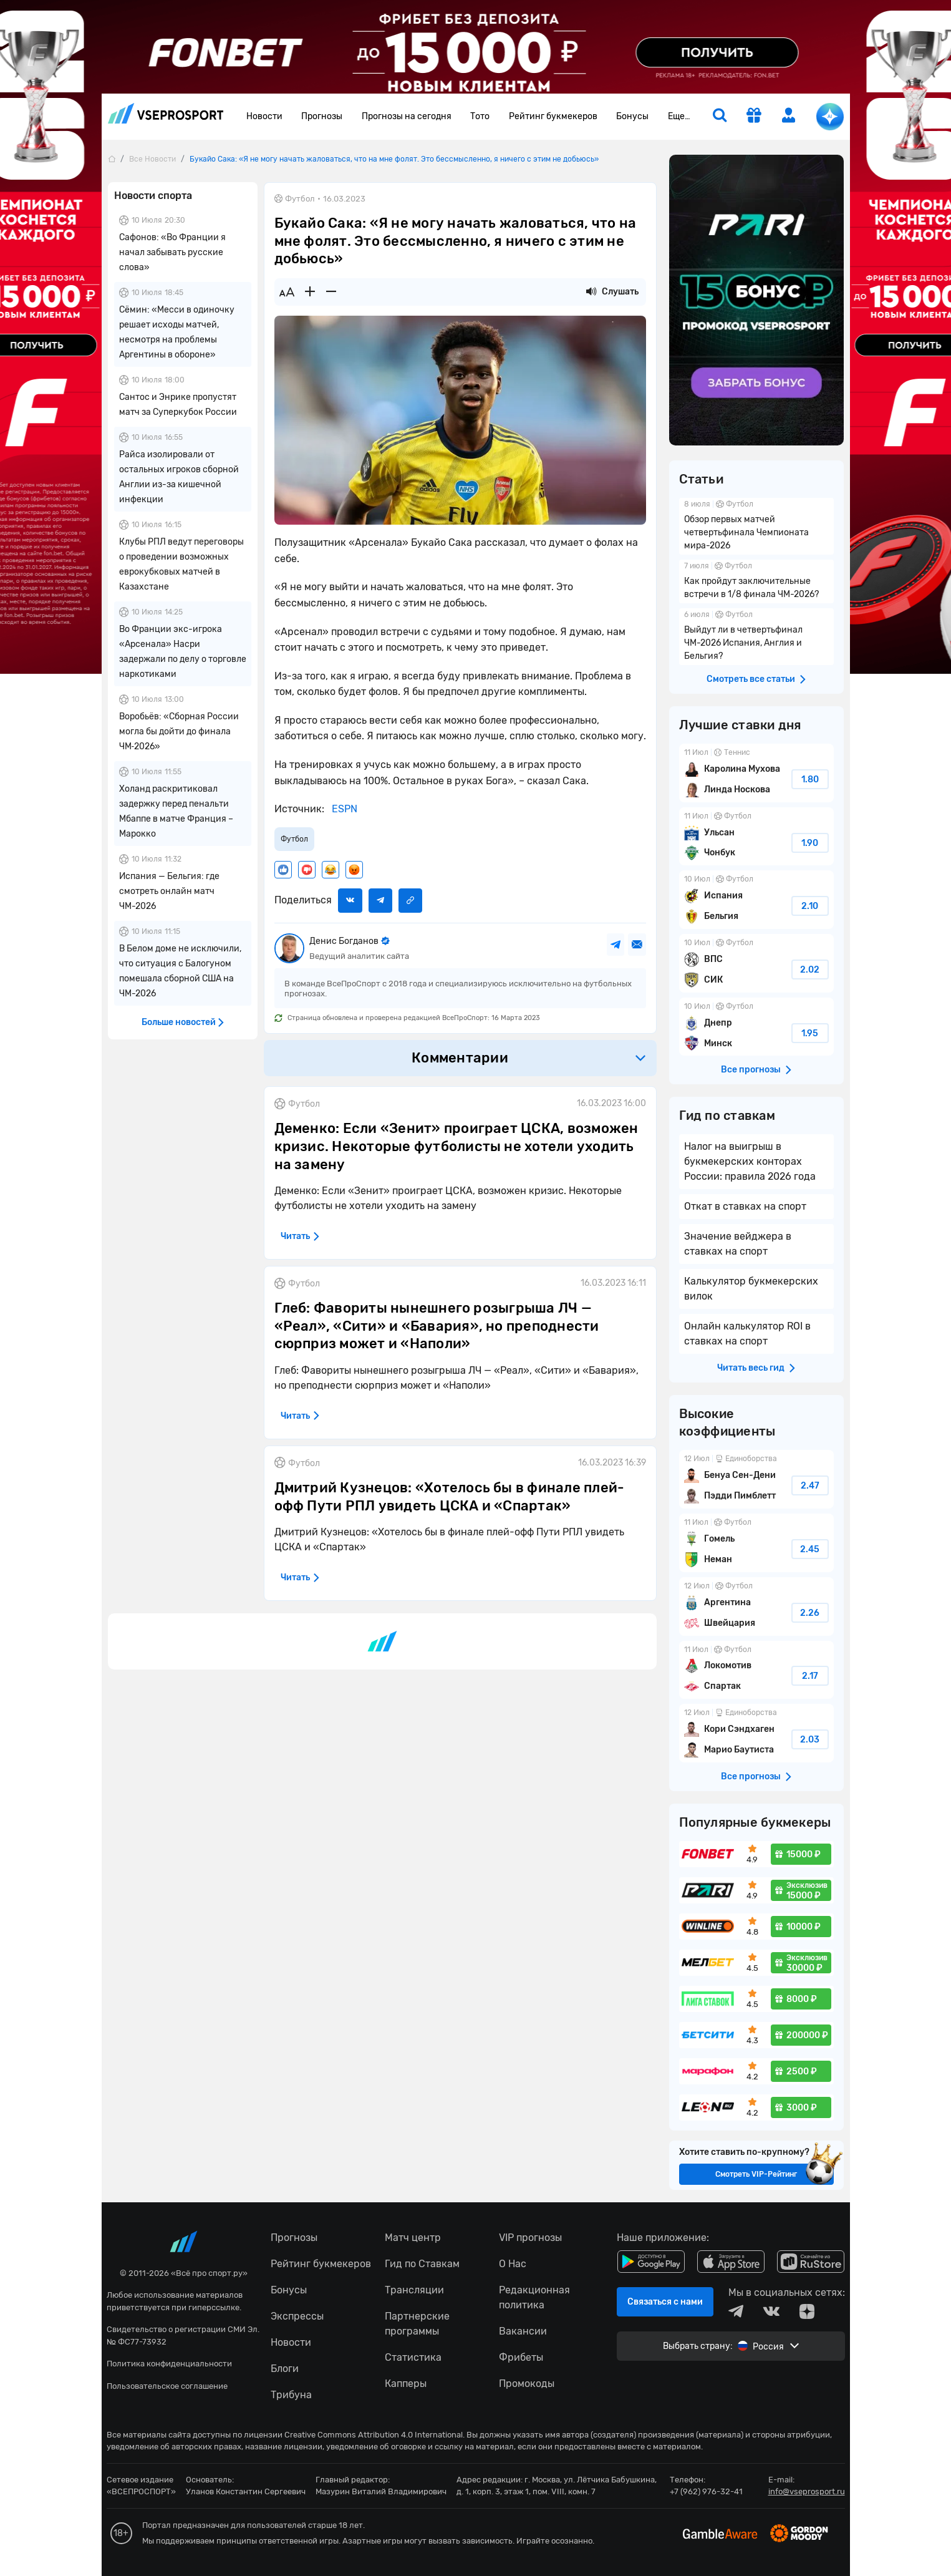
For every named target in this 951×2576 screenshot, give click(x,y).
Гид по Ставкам (422, 2264)
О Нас (512, 2264)
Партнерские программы (417, 2323)
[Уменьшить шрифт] (331, 292)
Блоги (285, 2368)
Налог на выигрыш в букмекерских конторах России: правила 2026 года (750, 1161)
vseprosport (166, 113)
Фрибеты (521, 2357)
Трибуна (291, 2395)
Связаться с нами (665, 2302)
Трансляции (414, 2290)
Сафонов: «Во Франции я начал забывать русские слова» (172, 252)
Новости (264, 116)
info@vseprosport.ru (806, 2491)
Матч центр (413, 2237)
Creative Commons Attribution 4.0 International (373, 2434)
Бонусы (632, 116)
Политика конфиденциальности (169, 2363)
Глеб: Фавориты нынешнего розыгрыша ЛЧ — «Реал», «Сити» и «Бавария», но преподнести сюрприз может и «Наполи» (436, 1326)
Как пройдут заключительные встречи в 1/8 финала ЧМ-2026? (756, 581)
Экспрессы (297, 2316)
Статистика (413, 2357)
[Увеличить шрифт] (310, 292)
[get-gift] (753, 116)
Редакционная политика (534, 2297)
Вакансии (523, 2331)
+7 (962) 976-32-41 (706, 2491)
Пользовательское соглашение (167, 2386)
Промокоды (526, 2383)
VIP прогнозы (530, 2237)
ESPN (343, 809)
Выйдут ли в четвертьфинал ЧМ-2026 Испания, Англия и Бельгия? (756, 636)
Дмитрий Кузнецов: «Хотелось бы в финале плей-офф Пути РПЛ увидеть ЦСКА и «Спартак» (449, 1496)
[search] (720, 117)
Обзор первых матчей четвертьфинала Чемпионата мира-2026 (756, 526)
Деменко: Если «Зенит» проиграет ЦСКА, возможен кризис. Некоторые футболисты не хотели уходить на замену (456, 1146)
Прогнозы (321, 116)
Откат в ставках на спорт (745, 1206)
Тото (480, 116)
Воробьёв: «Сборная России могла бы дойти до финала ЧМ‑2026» (179, 731)
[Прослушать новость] (591, 292)
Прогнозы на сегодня (406, 116)
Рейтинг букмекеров (553, 116)
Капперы (406, 2383)
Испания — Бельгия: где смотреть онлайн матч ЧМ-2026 (169, 891)
